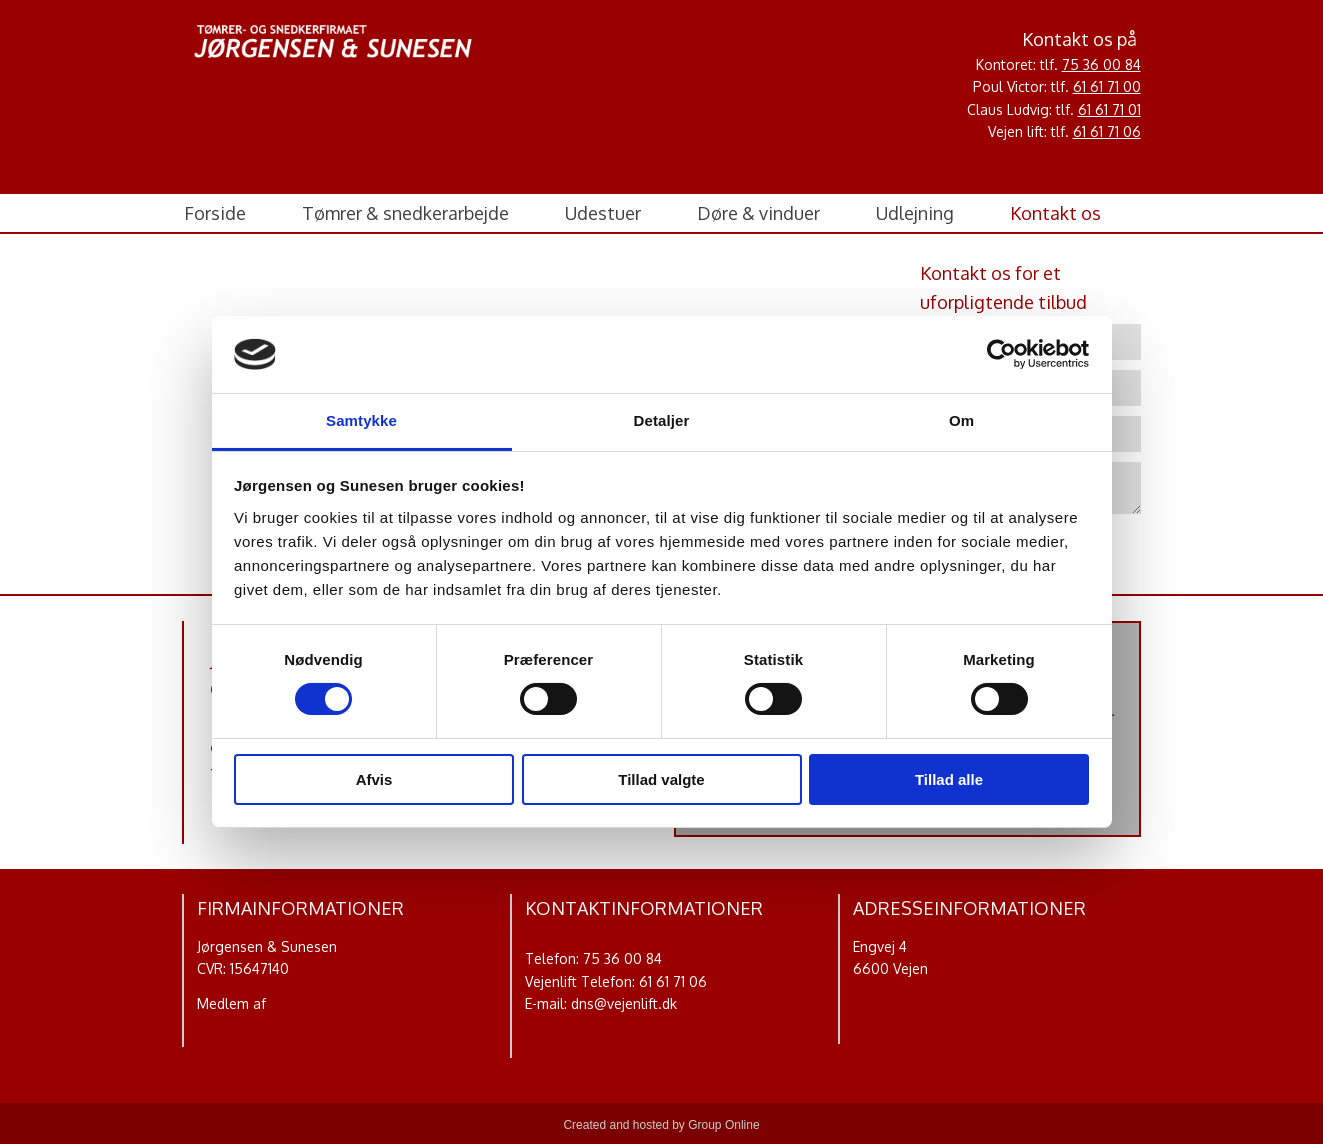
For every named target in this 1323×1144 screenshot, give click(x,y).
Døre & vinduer (758, 213)
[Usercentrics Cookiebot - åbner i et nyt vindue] (1001, 354)
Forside (215, 213)
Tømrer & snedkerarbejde (405, 213)
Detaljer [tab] (662, 420)
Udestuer (603, 213)
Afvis (374, 779)
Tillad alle (949, 779)
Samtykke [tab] (361, 420)
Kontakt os (1055, 213)
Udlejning (915, 213)
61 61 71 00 (1107, 86)
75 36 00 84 (1101, 64)
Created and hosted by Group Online (661, 1125)
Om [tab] (961, 420)
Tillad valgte (661, 779)
